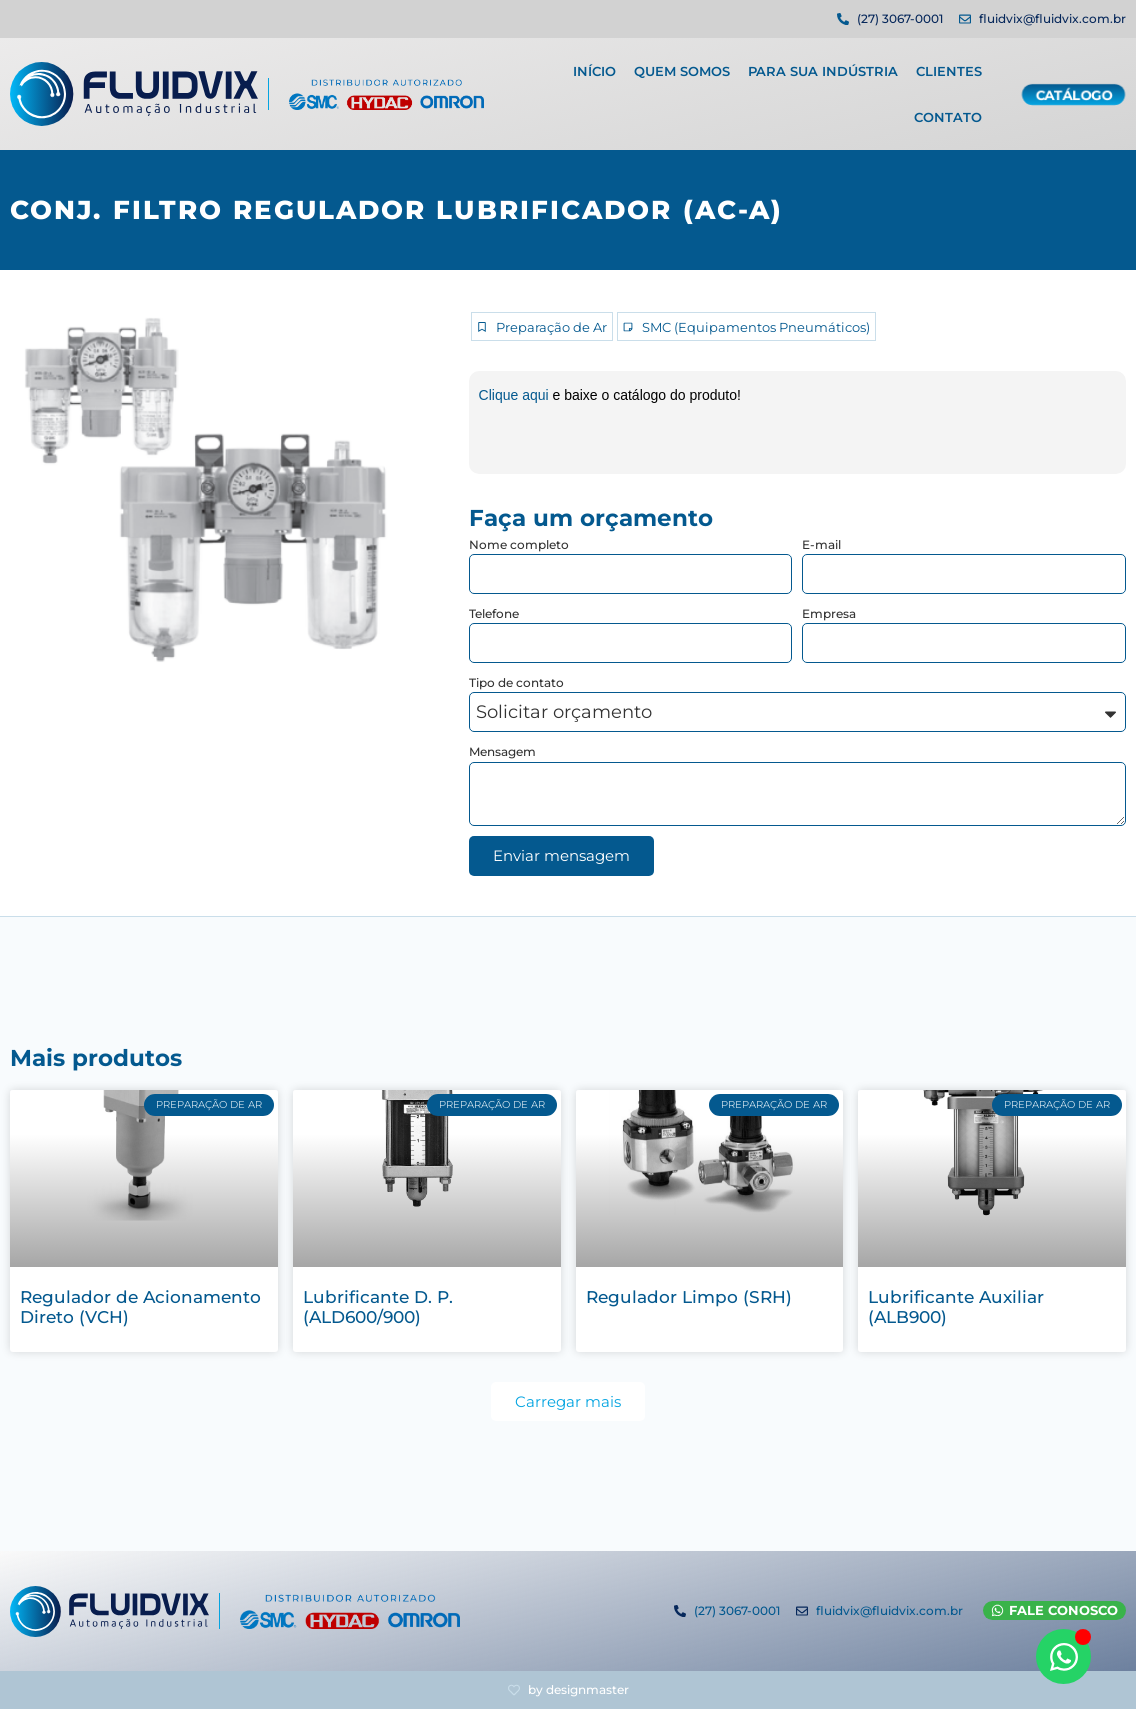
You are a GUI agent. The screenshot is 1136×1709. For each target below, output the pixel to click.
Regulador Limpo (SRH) (689, 1297)
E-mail (821, 544)
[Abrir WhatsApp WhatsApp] (1063, 1656)
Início (594, 65)
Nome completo (519, 544)
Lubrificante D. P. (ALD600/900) (378, 1307)
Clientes (949, 65)
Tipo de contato (516, 682)
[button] (568, 1401)
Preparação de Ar (551, 327)
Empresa (829, 613)
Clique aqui (516, 395)
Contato (948, 111)
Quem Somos (682, 65)
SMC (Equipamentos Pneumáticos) (756, 327)
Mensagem (502, 751)
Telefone (494, 613)
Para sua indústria (823, 65)
